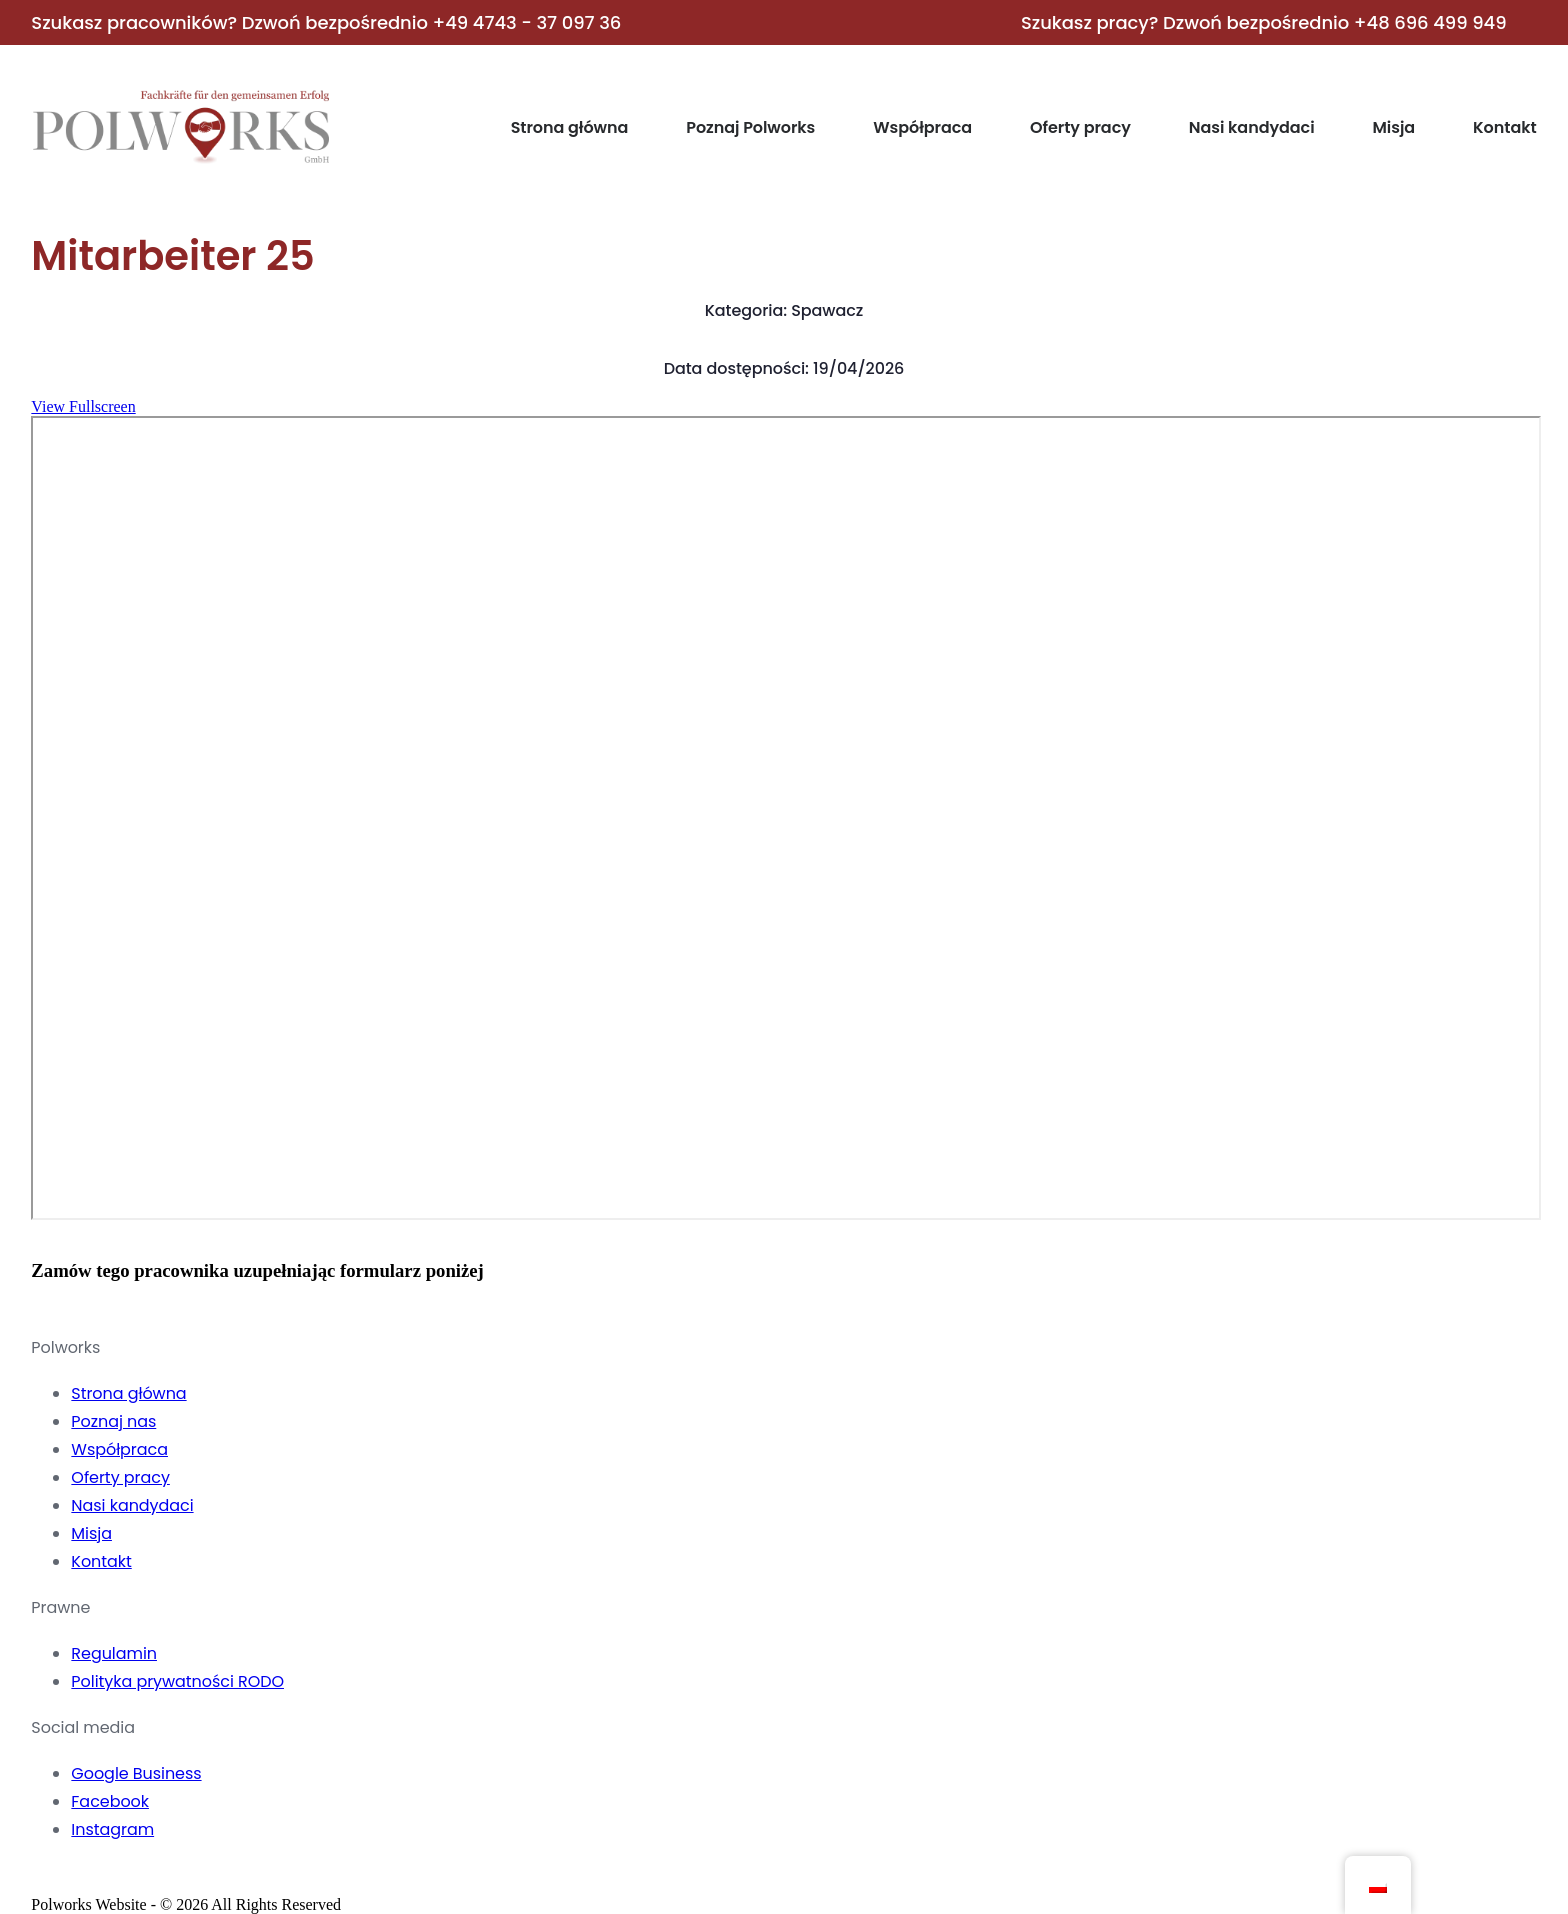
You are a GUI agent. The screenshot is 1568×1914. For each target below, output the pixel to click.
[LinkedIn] (166, 1879)
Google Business (136, 1773)
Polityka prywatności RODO (177, 1681)
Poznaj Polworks (750, 127)
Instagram (112, 1829)
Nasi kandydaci (1252, 127)
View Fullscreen (83, 406)
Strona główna (570, 127)
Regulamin (114, 1653)
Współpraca (922, 127)
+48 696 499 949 (1430, 22)
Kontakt (1505, 127)
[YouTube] (126, 1879)
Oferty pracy (1080, 127)
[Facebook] (46, 1879)
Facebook (110, 1801)
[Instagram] (86, 1879)
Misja (1394, 127)
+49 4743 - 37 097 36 (526, 22)
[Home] (181, 159)
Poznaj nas (113, 1421)
